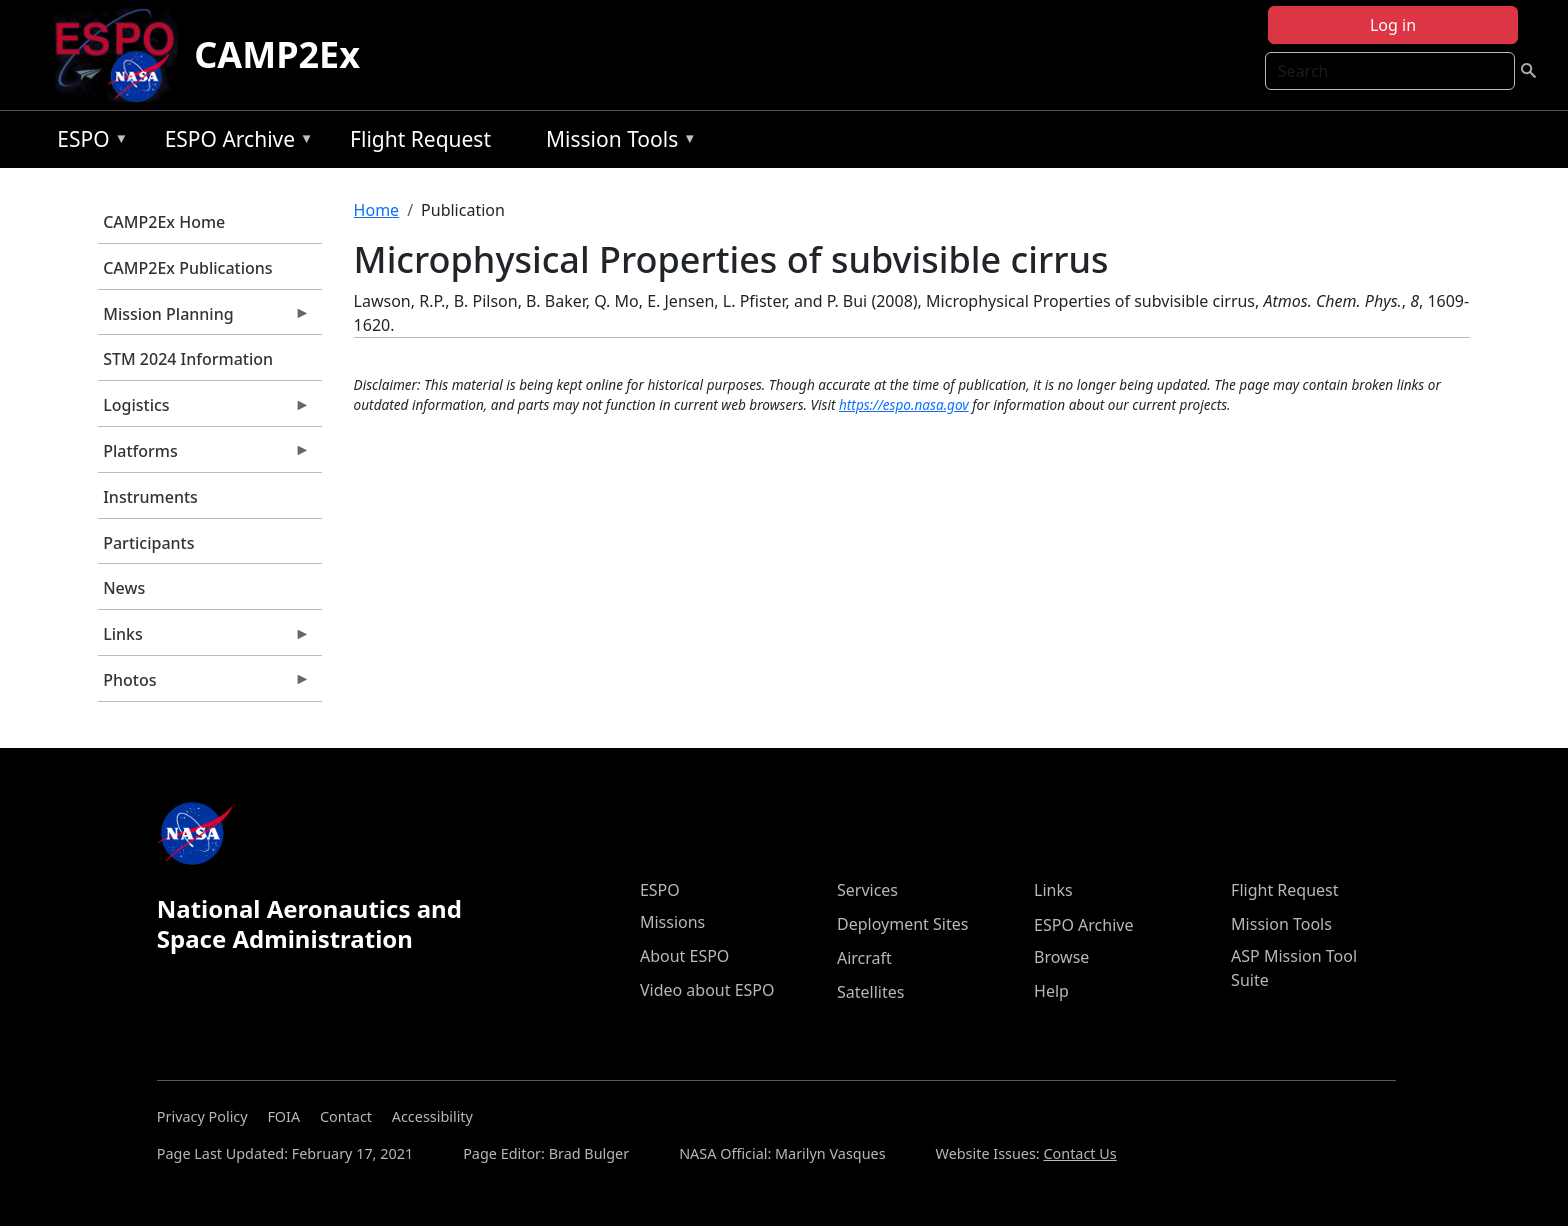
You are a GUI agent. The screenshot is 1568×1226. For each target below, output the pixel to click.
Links (204, 639)
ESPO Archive (234, 142)
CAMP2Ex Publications (187, 268)
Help (1051, 991)
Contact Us (1079, 1153)
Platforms (204, 456)
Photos (204, 685)
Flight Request (420, 139)
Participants (148, 543)
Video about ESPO (707, 990)
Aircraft (864, 958)
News (124, 588)
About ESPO (684, 956)
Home (377, 210)
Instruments (150, 497)
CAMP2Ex (277, 54)
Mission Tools (616, 142)
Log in (1393, 25)
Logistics (204, 410)
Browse (1061, 957)
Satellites (870, 992)
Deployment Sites (902, 924)
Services (867, 890)
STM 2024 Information (188, 359)
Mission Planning (204, 319)
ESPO (87, 142)
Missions (672, 922)
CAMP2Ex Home (164, 222)
